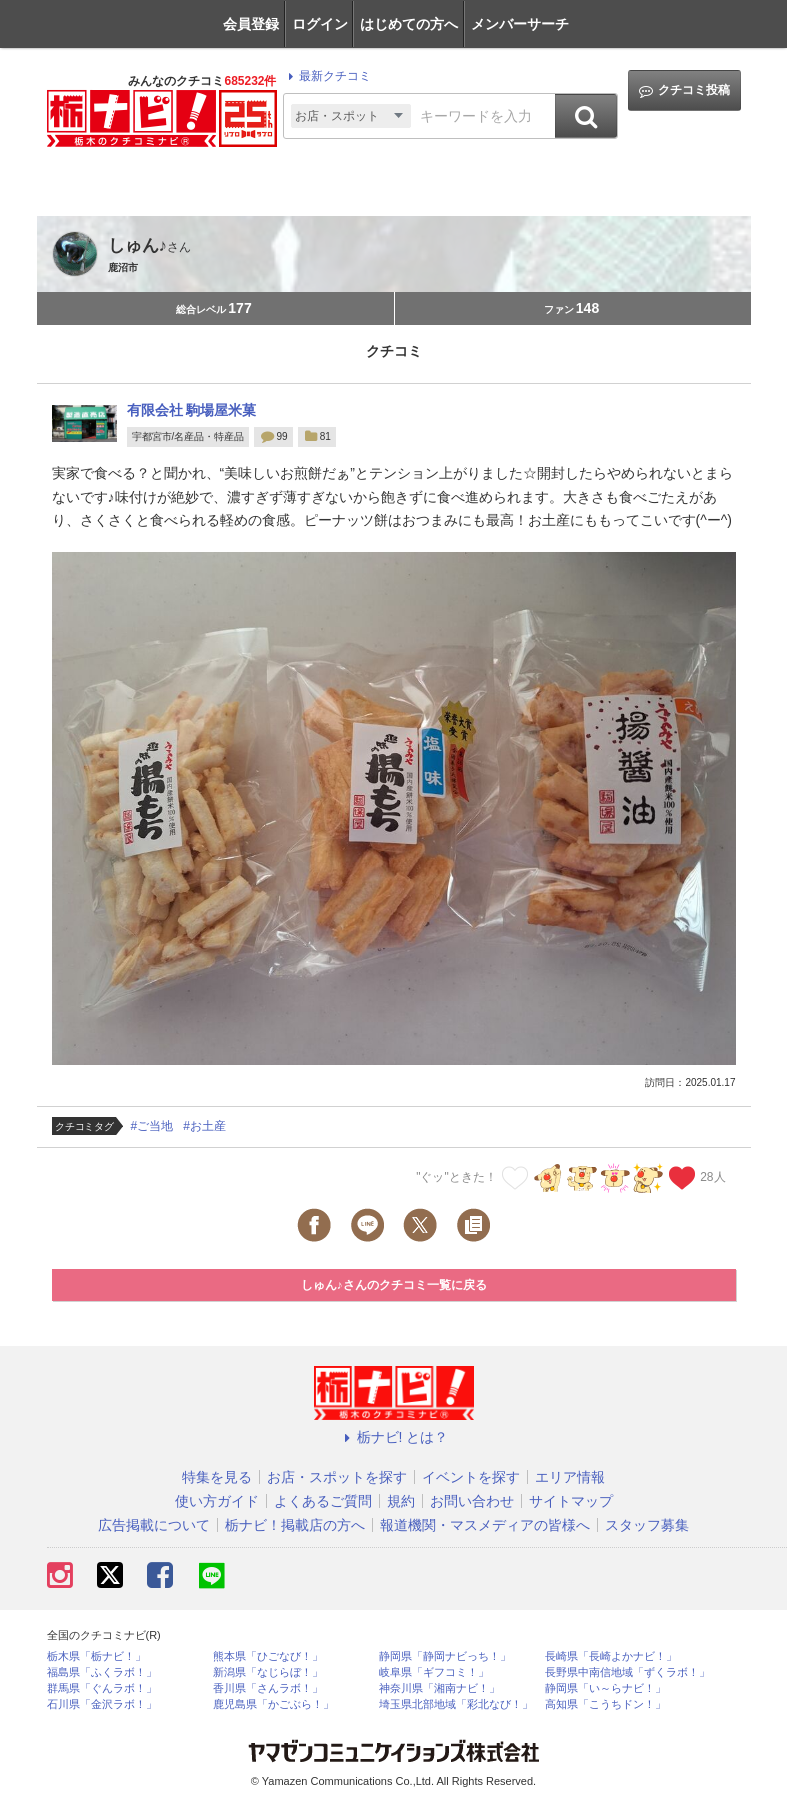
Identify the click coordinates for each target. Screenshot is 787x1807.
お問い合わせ (472, 1501)
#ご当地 (152, 1126)
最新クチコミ (326, 76)
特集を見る (217, 1477)
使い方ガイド (217, 1501)
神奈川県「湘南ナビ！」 (439, 1688)
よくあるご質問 (323, 1501)
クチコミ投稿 (684, 90)
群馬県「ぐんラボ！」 (102, 1688)
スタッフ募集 (647, 1525)
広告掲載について (154, 1525)
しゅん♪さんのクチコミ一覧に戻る (394, 1285)
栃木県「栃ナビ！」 (96, 1656)
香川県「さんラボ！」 (268, 1688)
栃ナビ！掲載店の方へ (295, 1525)
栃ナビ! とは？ (394, 1437)
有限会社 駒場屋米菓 (192, 410)
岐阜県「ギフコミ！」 (434, 1672)
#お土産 (204, 1126)
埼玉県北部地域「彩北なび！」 (456, 1704)
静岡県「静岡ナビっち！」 (445, 1656)
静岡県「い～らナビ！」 (605, 1688)
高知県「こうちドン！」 (605, 1704)
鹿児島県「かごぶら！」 (273, 1704)
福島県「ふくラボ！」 (102, 1672)
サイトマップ (571, 1501)
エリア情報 (570, 1477)
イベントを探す (471, 1477)
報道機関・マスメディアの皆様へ (485, 1525)
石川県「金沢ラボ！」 (102, 1704)
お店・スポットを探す (337, 1477)
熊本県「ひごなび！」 (268, 1656)
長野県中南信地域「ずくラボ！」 (627, 1672)
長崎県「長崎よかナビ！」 (611, 1656)
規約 (401, 1501)
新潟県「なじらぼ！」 (268, 1672)
